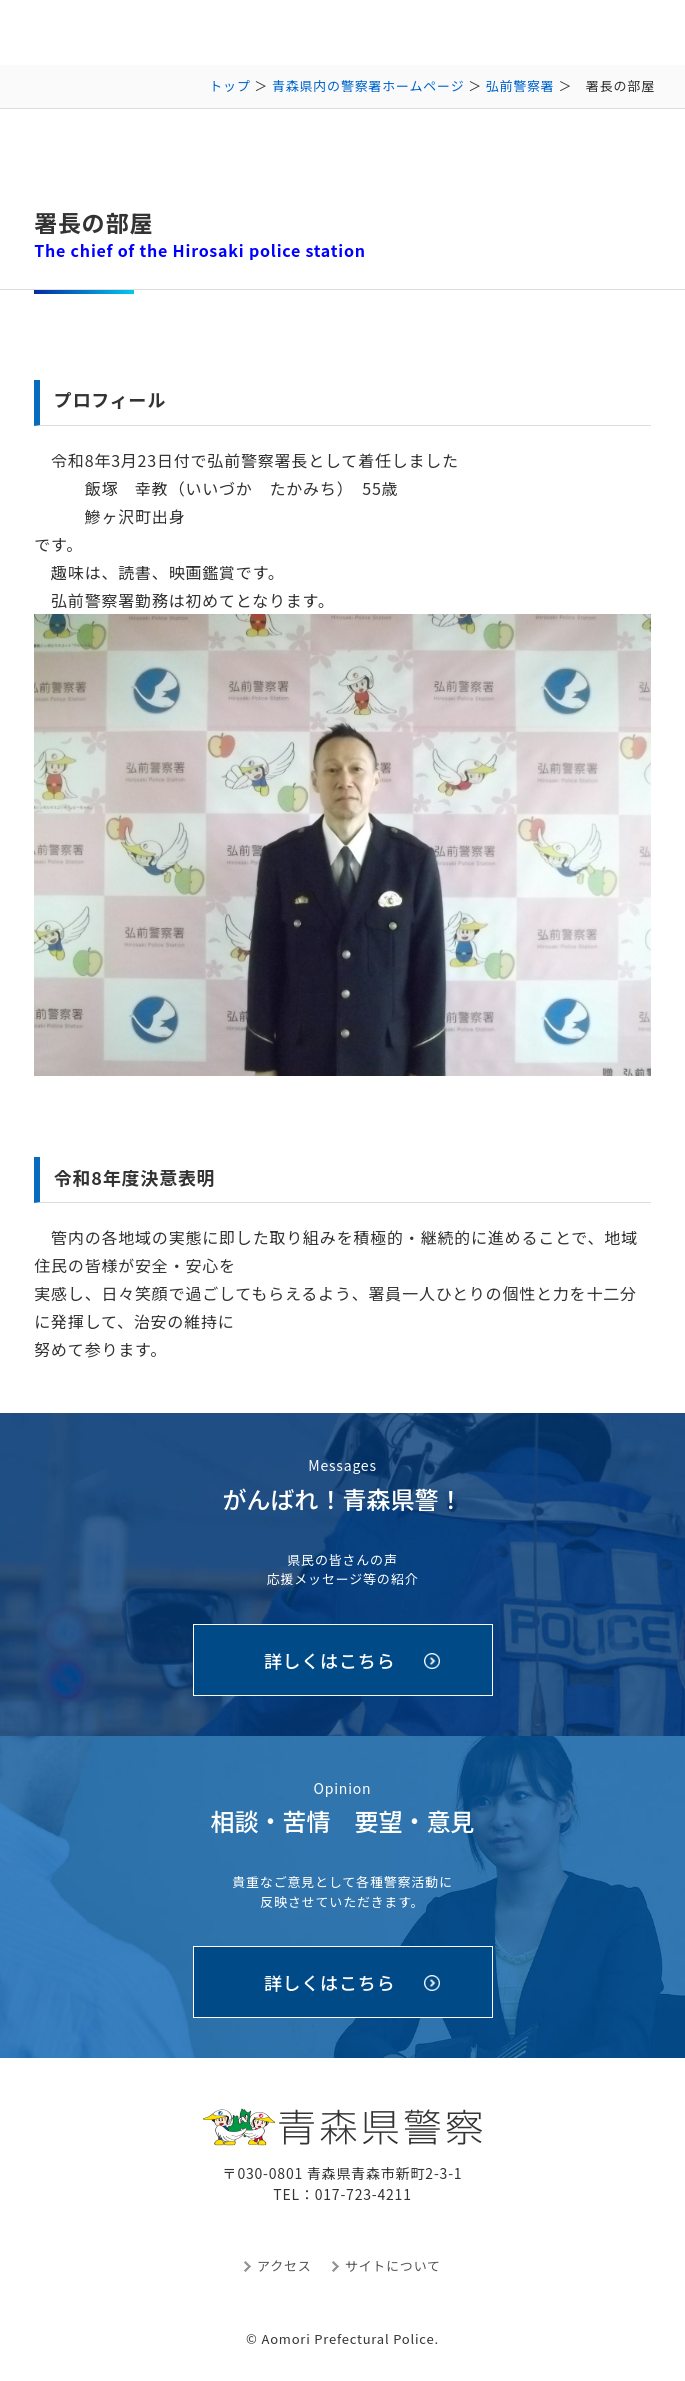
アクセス (284, 2265)
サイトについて (393, 2265)
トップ (229, 85)
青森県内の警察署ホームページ (368, 85)
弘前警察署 (520, 85)
